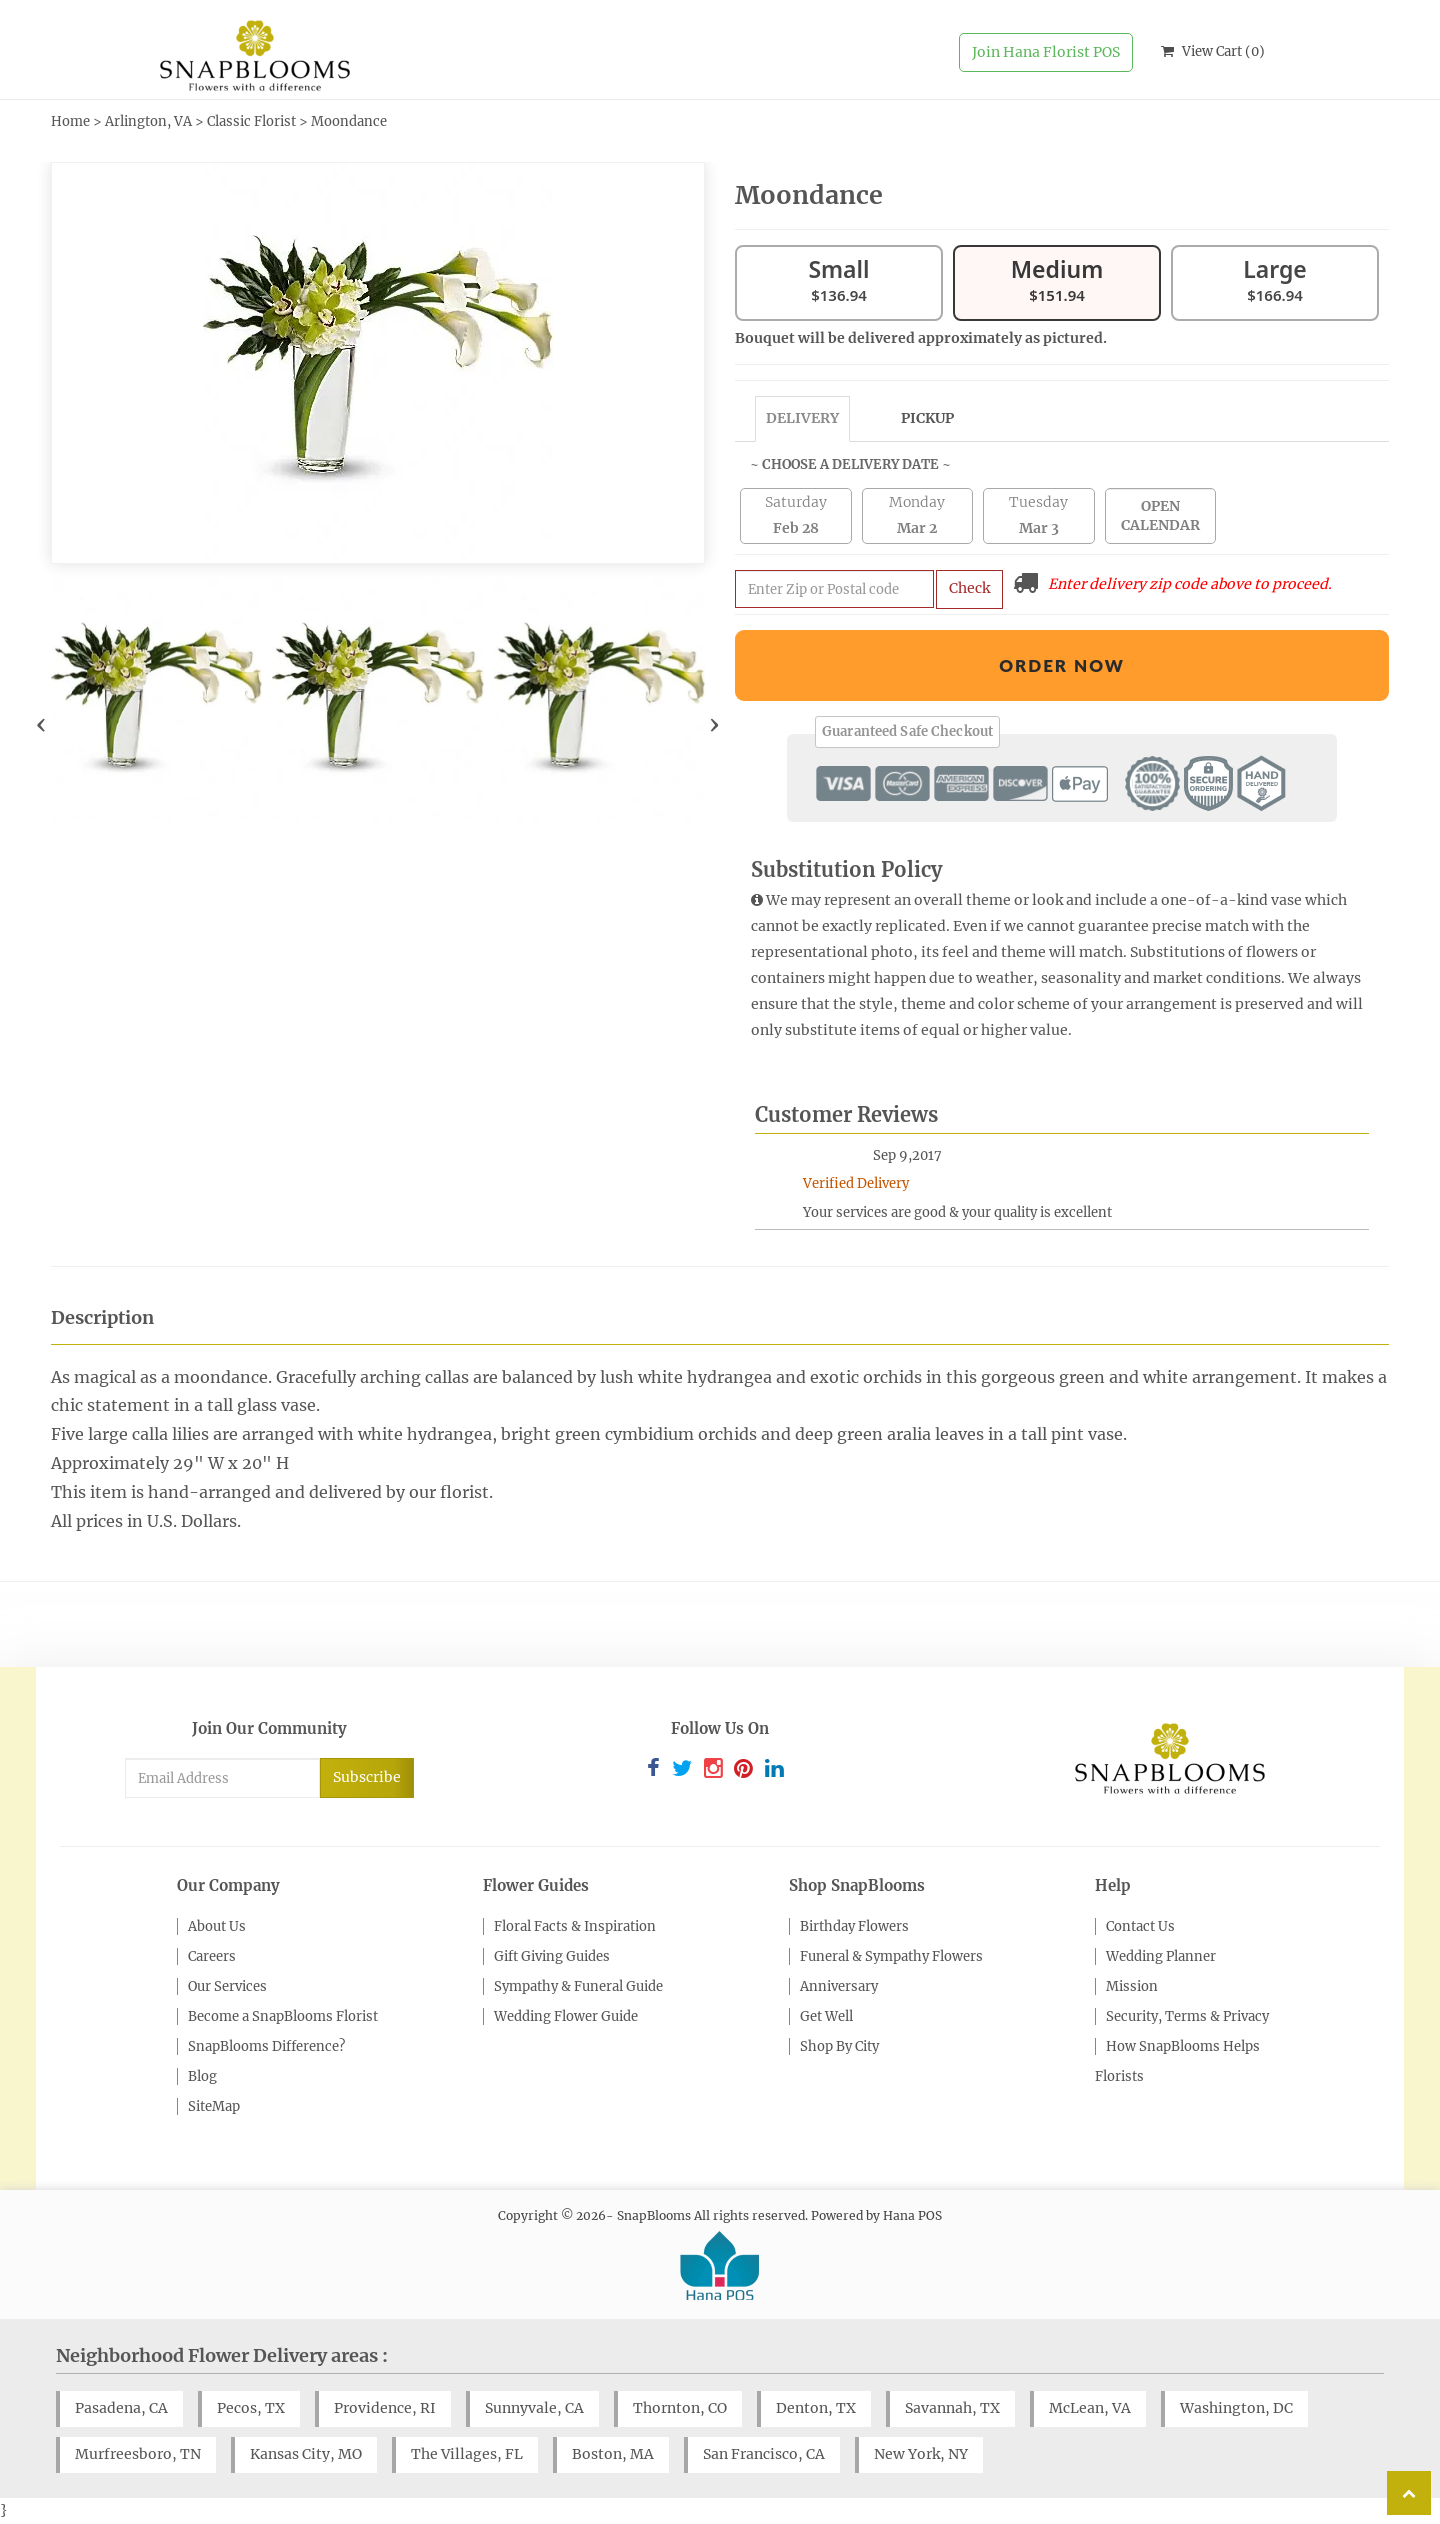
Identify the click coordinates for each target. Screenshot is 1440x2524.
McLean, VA (1090, 2408)
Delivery (802, 418)
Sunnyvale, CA (534, 2408)
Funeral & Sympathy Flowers (891, 1956)
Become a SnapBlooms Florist (283, 2016)
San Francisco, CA (764, 2454)
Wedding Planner (1161, 1956)
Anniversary (839, 1986)
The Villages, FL (467, 2454)
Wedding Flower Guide (566, 2016)
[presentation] (41, 724)
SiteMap (214, 2106)
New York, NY (921, 2454)
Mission (1132, 1986)
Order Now (1062, 665)
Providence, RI (385, 2408)
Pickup (927, 418)
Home (70, 121)
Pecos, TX (251, 2408)
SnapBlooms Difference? (266, 2046)
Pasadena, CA (121, 2408)
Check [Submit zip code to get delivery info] (969, 588)
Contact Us (1140, 1926)
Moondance (349, 121)
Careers (212, 1956)
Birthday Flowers (854, 1926)
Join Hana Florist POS (1046, 52)
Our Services (227, 1986)
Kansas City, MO (306, 2454)
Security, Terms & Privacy (1187, 2016)
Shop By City (839, 2046)
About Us (217, 1926)
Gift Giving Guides (552, 1956)
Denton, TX (816, 2408)
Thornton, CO (680, 2408)
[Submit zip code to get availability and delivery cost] (834, 589)
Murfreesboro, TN (138, 2454)
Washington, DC (1236, 2408)
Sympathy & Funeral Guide (578, 1986)
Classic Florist (251, 121)
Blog (202, 2076)
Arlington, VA (148, 121)
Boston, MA (613, 2454)
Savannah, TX (952, 2408)
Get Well (826, 2016)
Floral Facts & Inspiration (575, 1926)
